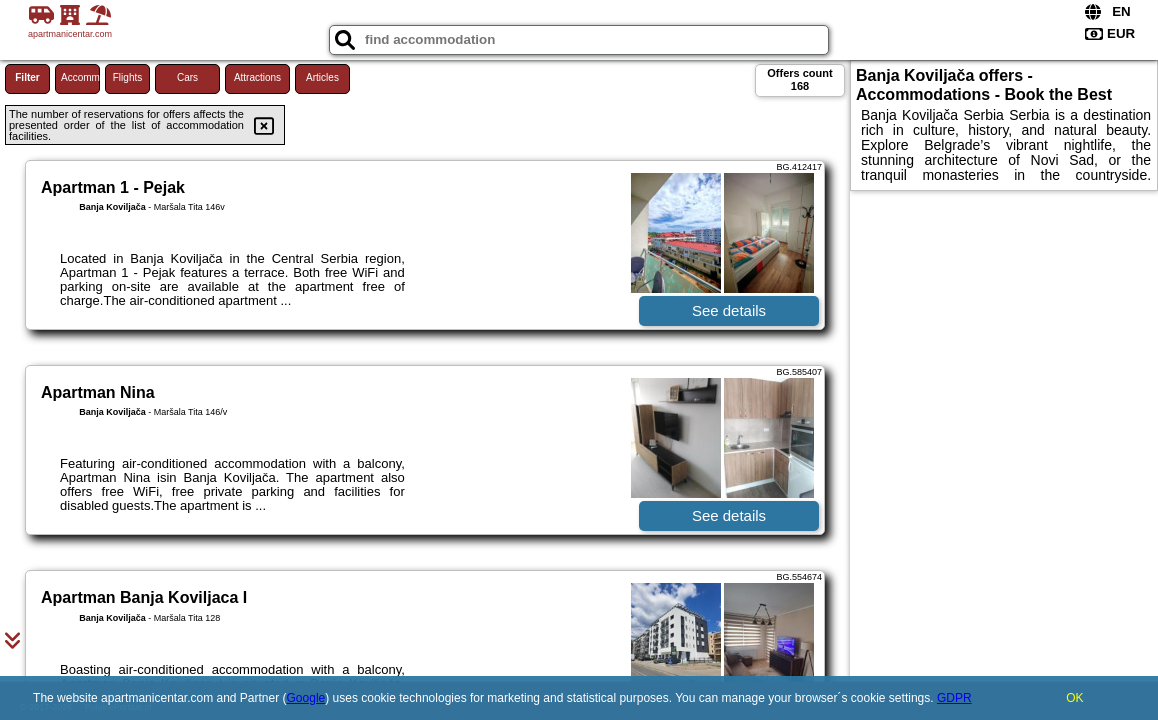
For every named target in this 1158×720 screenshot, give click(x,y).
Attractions (257, 77)
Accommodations (80, 77)
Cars (187, 77)
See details (729, 310)
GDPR (954, 698)
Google (306, 698)
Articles (322, 77)
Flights (127, 77)
